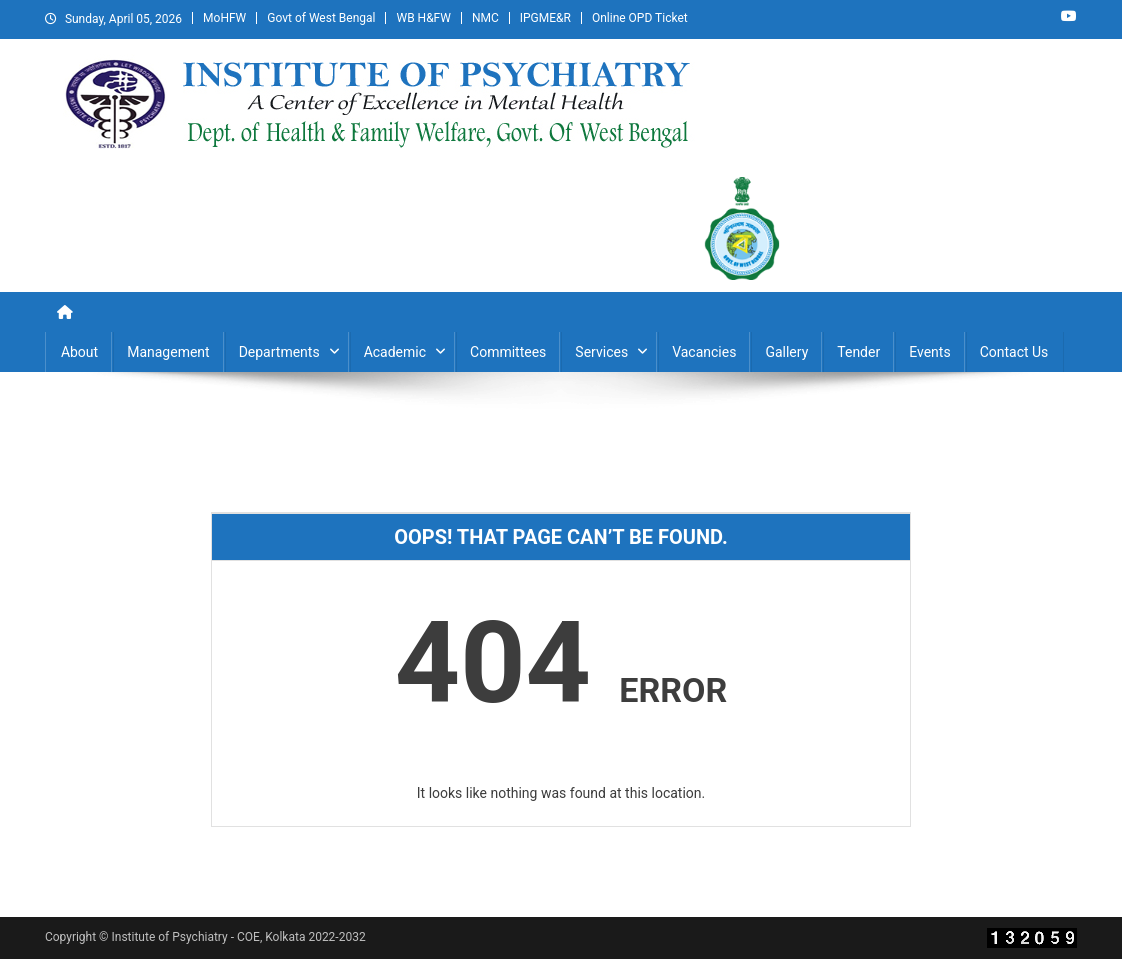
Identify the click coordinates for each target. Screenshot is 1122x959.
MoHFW (224, 18)
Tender (858, 352)
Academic (395, 352)
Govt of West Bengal (321, 18)
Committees (508, 352)
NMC (485, 18)
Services (601, 352)
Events (929, 352)
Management (168, 352)
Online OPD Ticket (640, 18)
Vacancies (704, 352)
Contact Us (1014, 352)
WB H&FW (423, 18)
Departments (279, 352)
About (79, 352)
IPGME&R (545, 18)
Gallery (786, 352)
